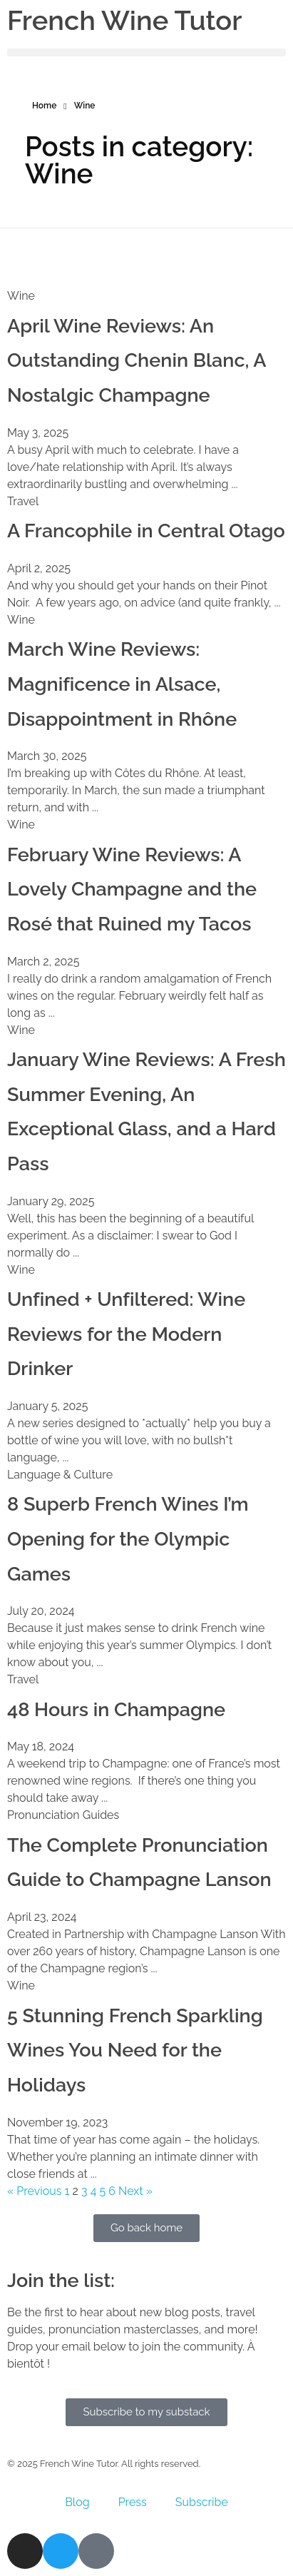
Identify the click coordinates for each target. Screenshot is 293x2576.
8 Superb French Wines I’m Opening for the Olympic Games (128, 1538)
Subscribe (201, 2502)
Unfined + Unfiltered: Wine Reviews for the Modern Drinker (126, 1333)
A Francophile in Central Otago (146, 530)
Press (132, 2502)
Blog (77, 2502)
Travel (22, 501)
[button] (146, 52)
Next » (135, 2191)
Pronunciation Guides (63, 1815)
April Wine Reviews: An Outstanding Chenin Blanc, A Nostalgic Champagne (136, 360)
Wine (21, 296)
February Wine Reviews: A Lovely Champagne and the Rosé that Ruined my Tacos (132, 889)
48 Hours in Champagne (116, 1709)
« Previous (34, 2191)
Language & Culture (60, 1474)
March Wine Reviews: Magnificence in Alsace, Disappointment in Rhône (122, 683)
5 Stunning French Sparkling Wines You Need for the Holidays (135, 2050)
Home (44, 106)
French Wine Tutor (124, 20)
